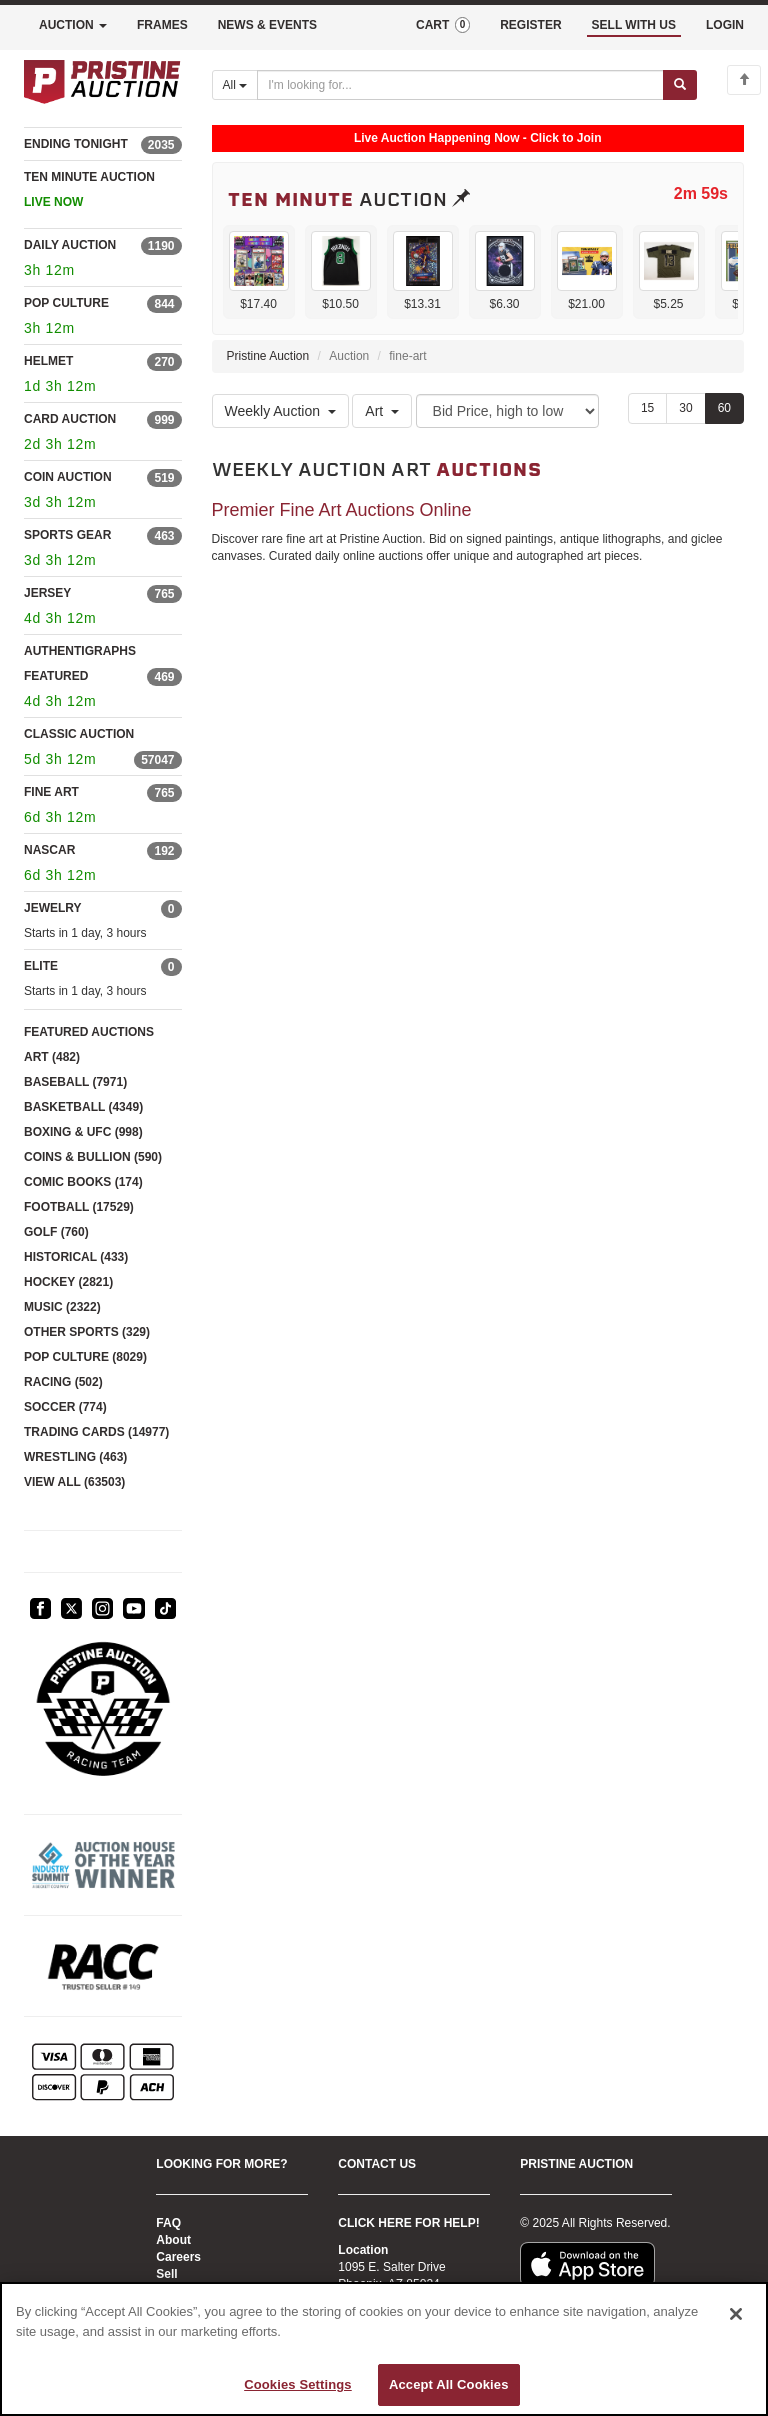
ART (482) (52, 1057)
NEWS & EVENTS (267, 25)
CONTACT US (377, 2164)
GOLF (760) (56, 1232)
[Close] (736, 2314)
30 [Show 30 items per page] (685, 408)
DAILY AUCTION (70, 245)
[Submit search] (680, 85)
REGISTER (530, 25)
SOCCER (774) (65, 1407)
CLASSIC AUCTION (79, 734)
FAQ (168, 2223)
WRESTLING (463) (75, 1457)
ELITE (41, 966)
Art (382, 411)
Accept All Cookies (449, 2384)
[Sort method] (507, 411)
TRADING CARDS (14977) (96, 1432)
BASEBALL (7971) (75, 1082)
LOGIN (725, 25)
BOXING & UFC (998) (83, 1132)
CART (443, 25)
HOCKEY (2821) (68, 1282)
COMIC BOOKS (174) (83, 1182)
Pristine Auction (268, 356)
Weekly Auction (280, 411)
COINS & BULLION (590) (93, 1157)
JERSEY (47, 593)
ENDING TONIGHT (76, 144)
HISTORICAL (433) (76, 1257)
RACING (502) (63, 1382)
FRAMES (162, 25)
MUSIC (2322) (62, 1307)
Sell (166, 2274)
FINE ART (51, 792)
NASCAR (49, 850)
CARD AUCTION (70, 419)
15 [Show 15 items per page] (647, 408)
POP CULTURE (66, 303)
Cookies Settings (298, 2384)
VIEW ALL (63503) (74, 1482)
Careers (178, 2257)
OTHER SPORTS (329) (87, 1332)
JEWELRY (53, 908)
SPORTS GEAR (67, 535)
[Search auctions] (460, 85)
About (173, 2240)
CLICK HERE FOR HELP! (408, 2223)
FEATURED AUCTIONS (89, 1032)
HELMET (48, 361)
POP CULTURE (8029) (85, 1357)
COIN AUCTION (68, 477)
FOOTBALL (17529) (79, 1207)
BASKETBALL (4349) (83, 1107)
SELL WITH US (634, 25)
